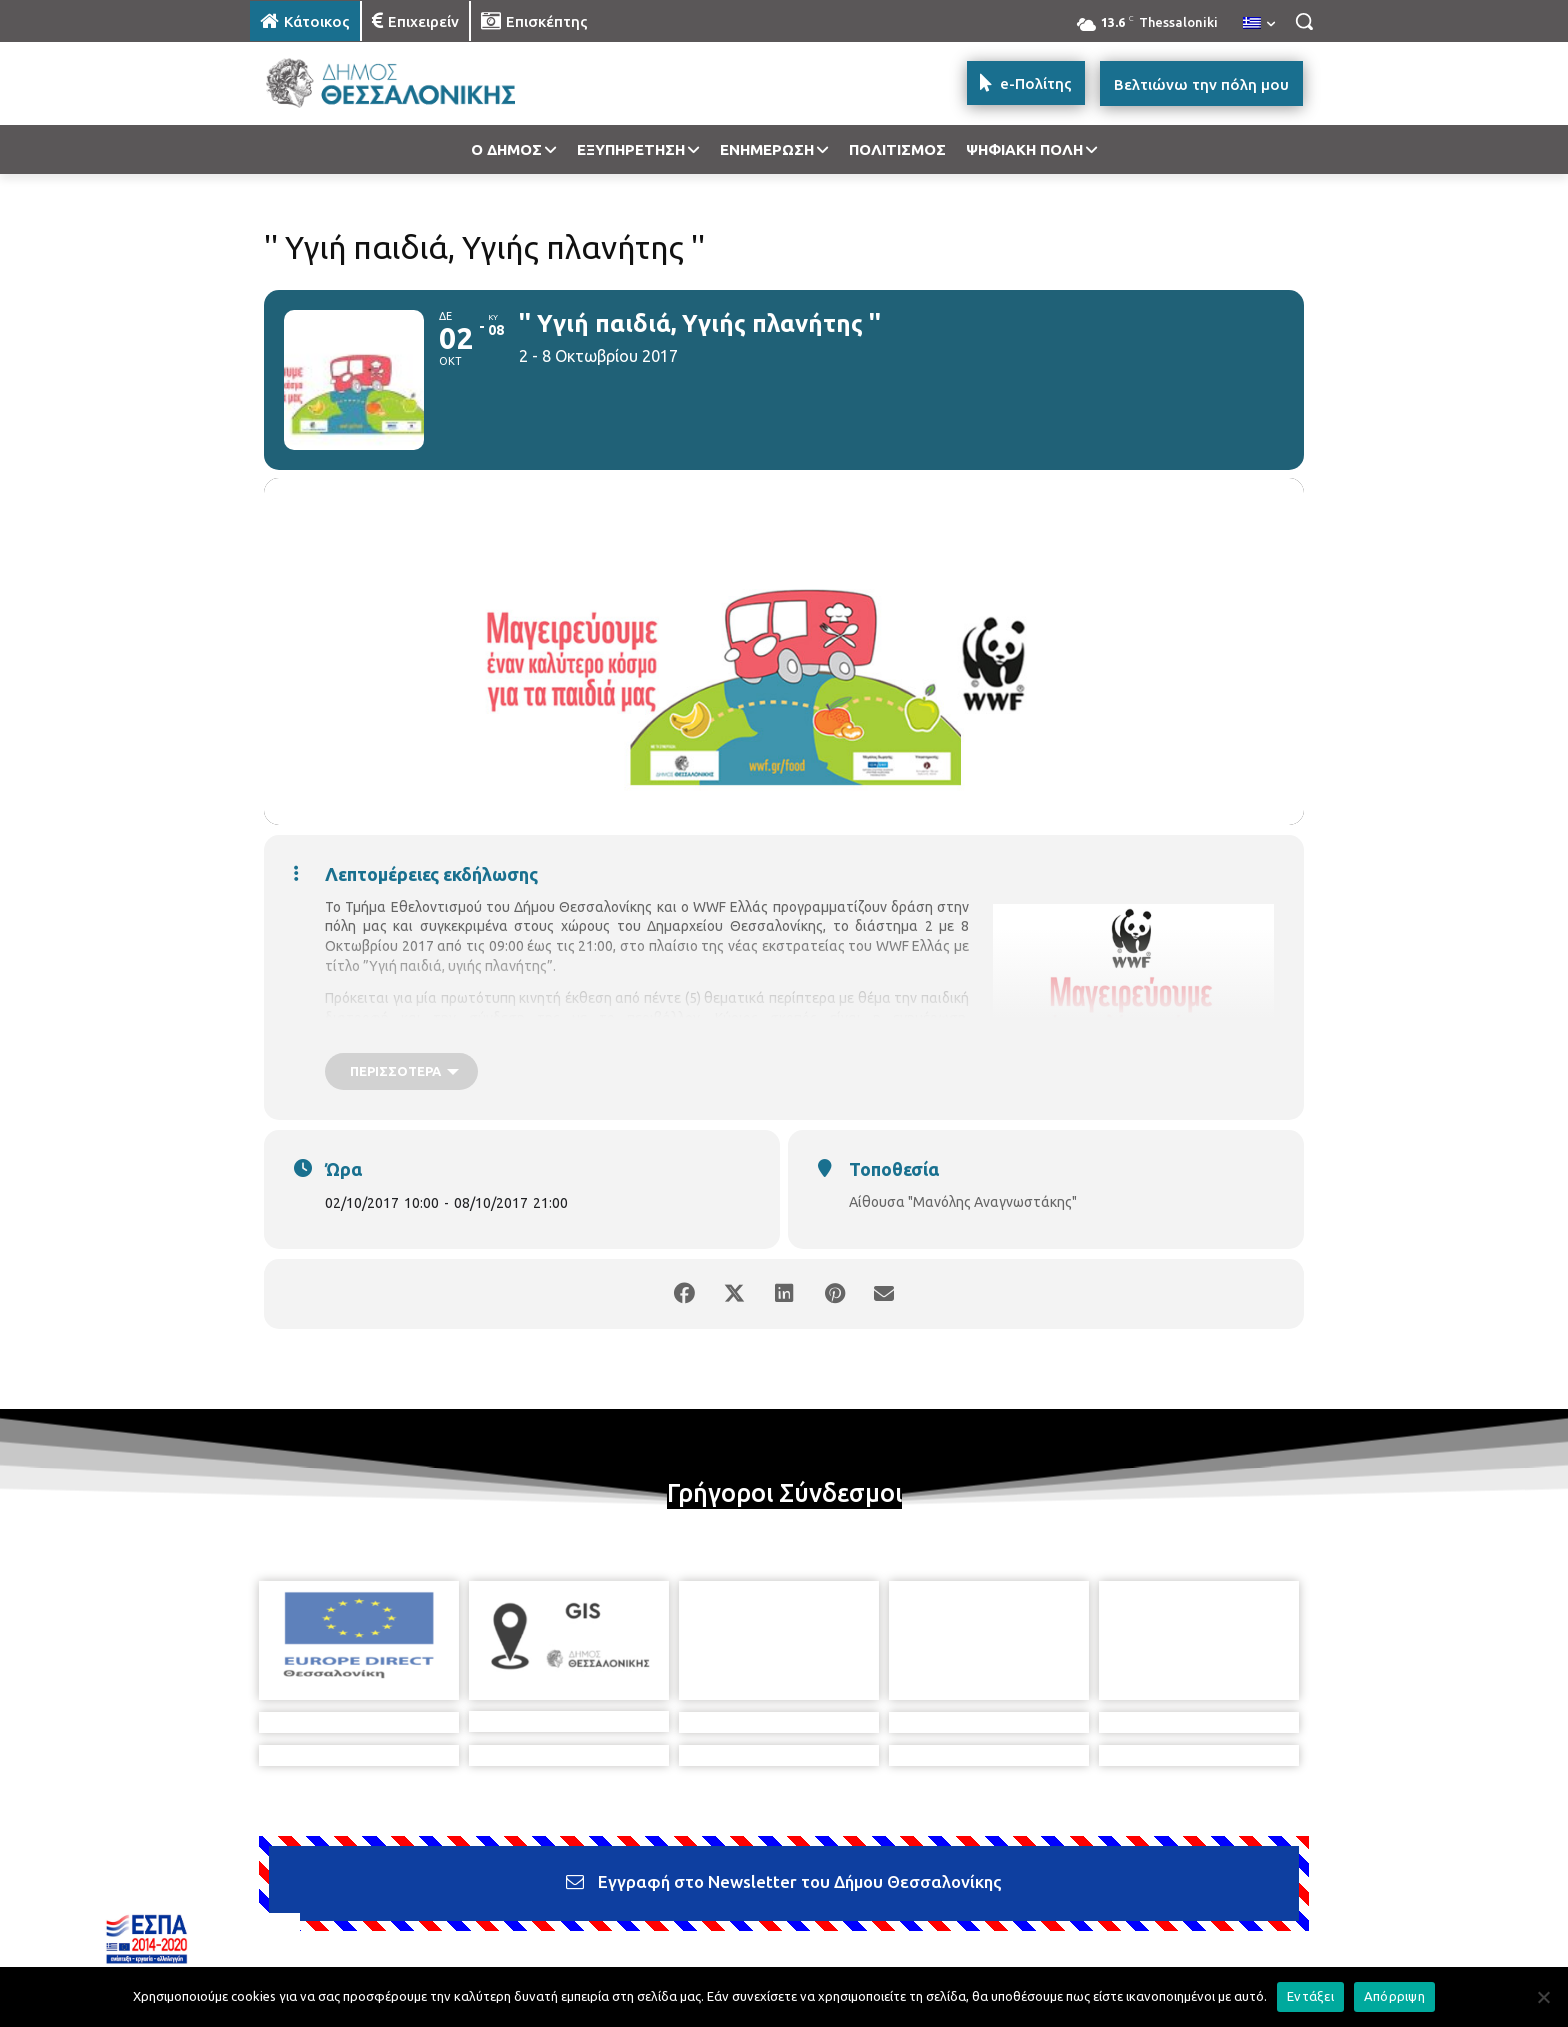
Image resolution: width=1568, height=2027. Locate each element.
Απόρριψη (1394, 1996)
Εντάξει (1310, 1996)
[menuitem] (1259, 24)
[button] (1304, 21)
